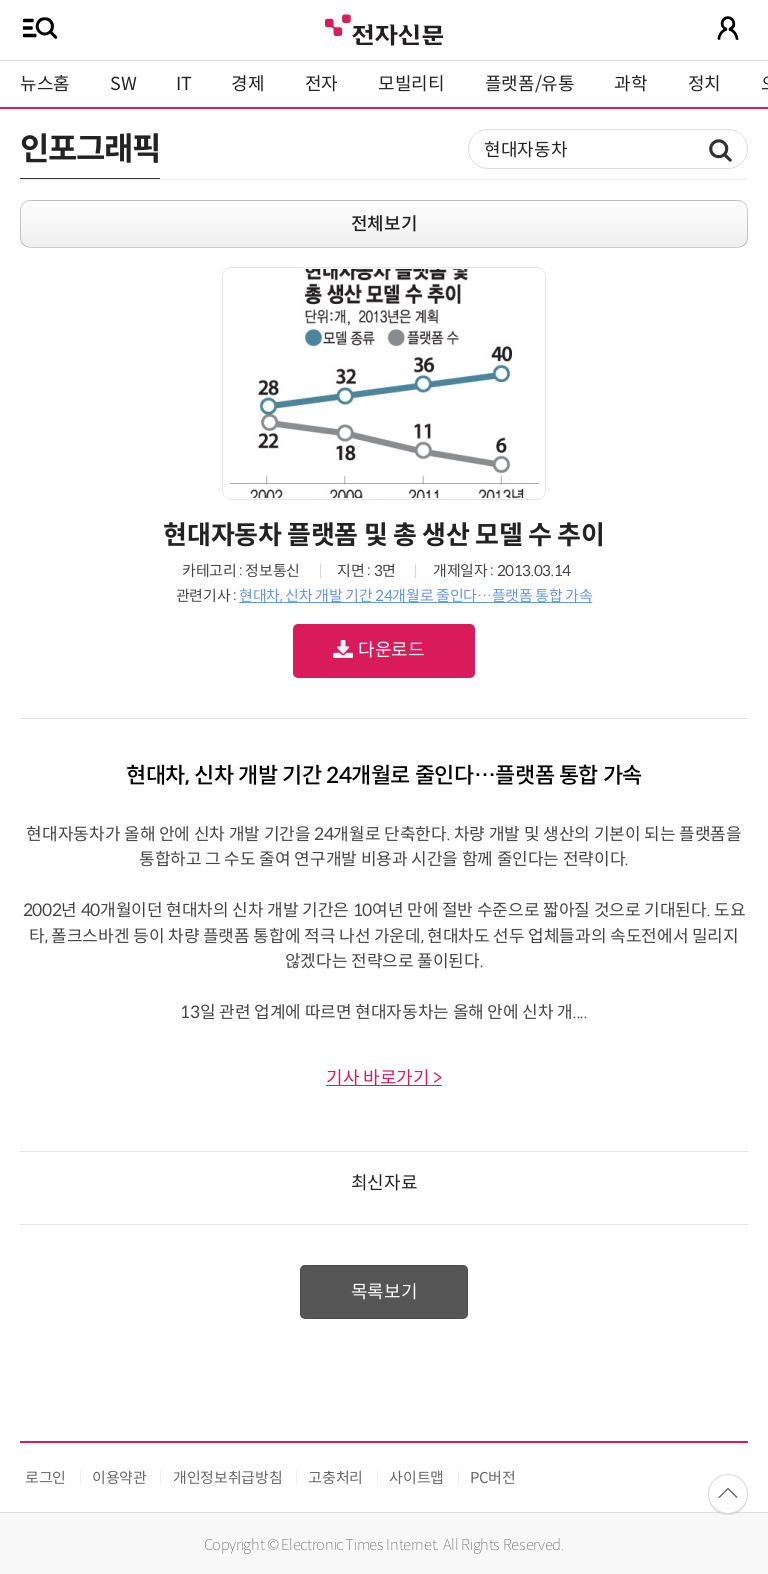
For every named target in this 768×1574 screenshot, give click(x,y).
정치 (704, 84)
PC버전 (493, 1477)
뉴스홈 (45, 84)
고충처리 (335, 1477)
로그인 (45, 1477)
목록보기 (384, 1292)
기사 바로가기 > (384, 1078)
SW (123, 84)
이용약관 (119, 1477)
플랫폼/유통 (530, 84)
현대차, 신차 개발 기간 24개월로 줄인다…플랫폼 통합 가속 (415, 595)
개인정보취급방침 (227, 1477)
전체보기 (384, 224)
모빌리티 (411, 84)
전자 (321, 84)
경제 (247, 84)
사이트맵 (416, 1477)
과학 (630, 84)
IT (183, 84)
